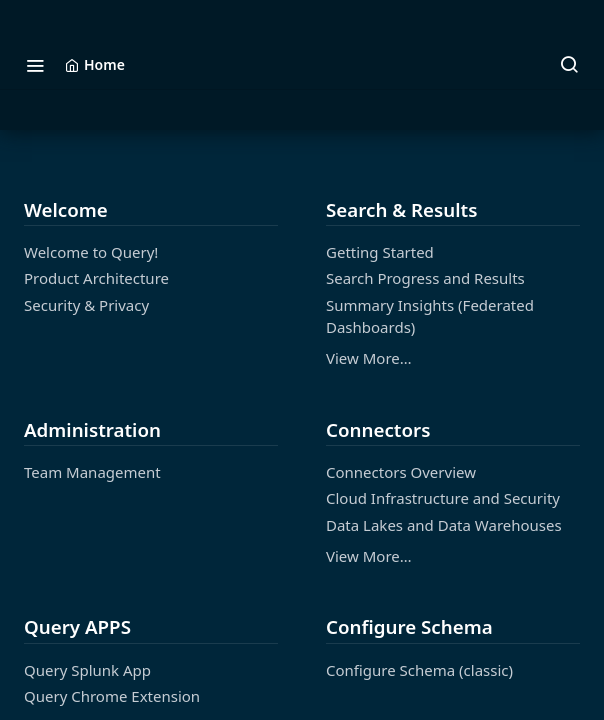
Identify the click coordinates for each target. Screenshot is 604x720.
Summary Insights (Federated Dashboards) (430, 316)
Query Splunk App (87, 670)
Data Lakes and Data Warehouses (444, 525)
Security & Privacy (86, 305)
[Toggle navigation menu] (35, 65)
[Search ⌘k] (569, 65)
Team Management (92, 472)
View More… (369, 358)
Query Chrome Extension (112, 696)
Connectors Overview (401, 472)
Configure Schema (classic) (419, 670)
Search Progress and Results (425, 278)
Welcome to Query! (91, 252)
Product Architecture (96, 278)
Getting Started (380, 252)
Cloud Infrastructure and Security (443, 498)
